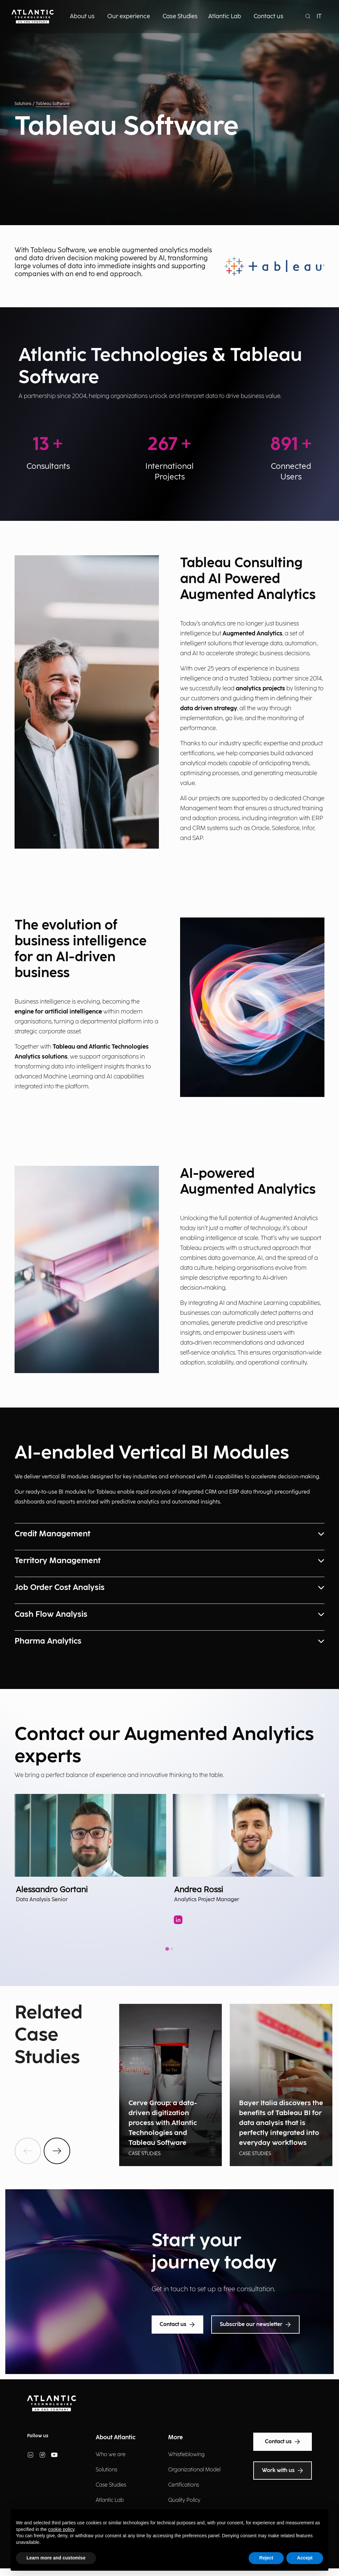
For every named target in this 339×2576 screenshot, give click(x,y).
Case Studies (111, 2485)
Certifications (183, 2485)
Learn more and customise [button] (55, 2557)
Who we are (110, 2455)
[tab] (167, 1949)
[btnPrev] (28, 2151)
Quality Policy (184, 2500)
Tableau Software (53, 103)
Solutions (23, 103)
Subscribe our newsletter (255, 2324)
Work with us (282, 2470)
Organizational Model (194, 2470)
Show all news (35, 2083)
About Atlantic (115, 2437)
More (175, 2437)
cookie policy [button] (61, 2529)
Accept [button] (305, 2557)
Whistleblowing (186, 2455)
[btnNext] (57, 2151)
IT (319, 16)
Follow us (37, 2436)
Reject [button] (266, 2557)
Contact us (177, 2324)
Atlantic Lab (110, 2500)
